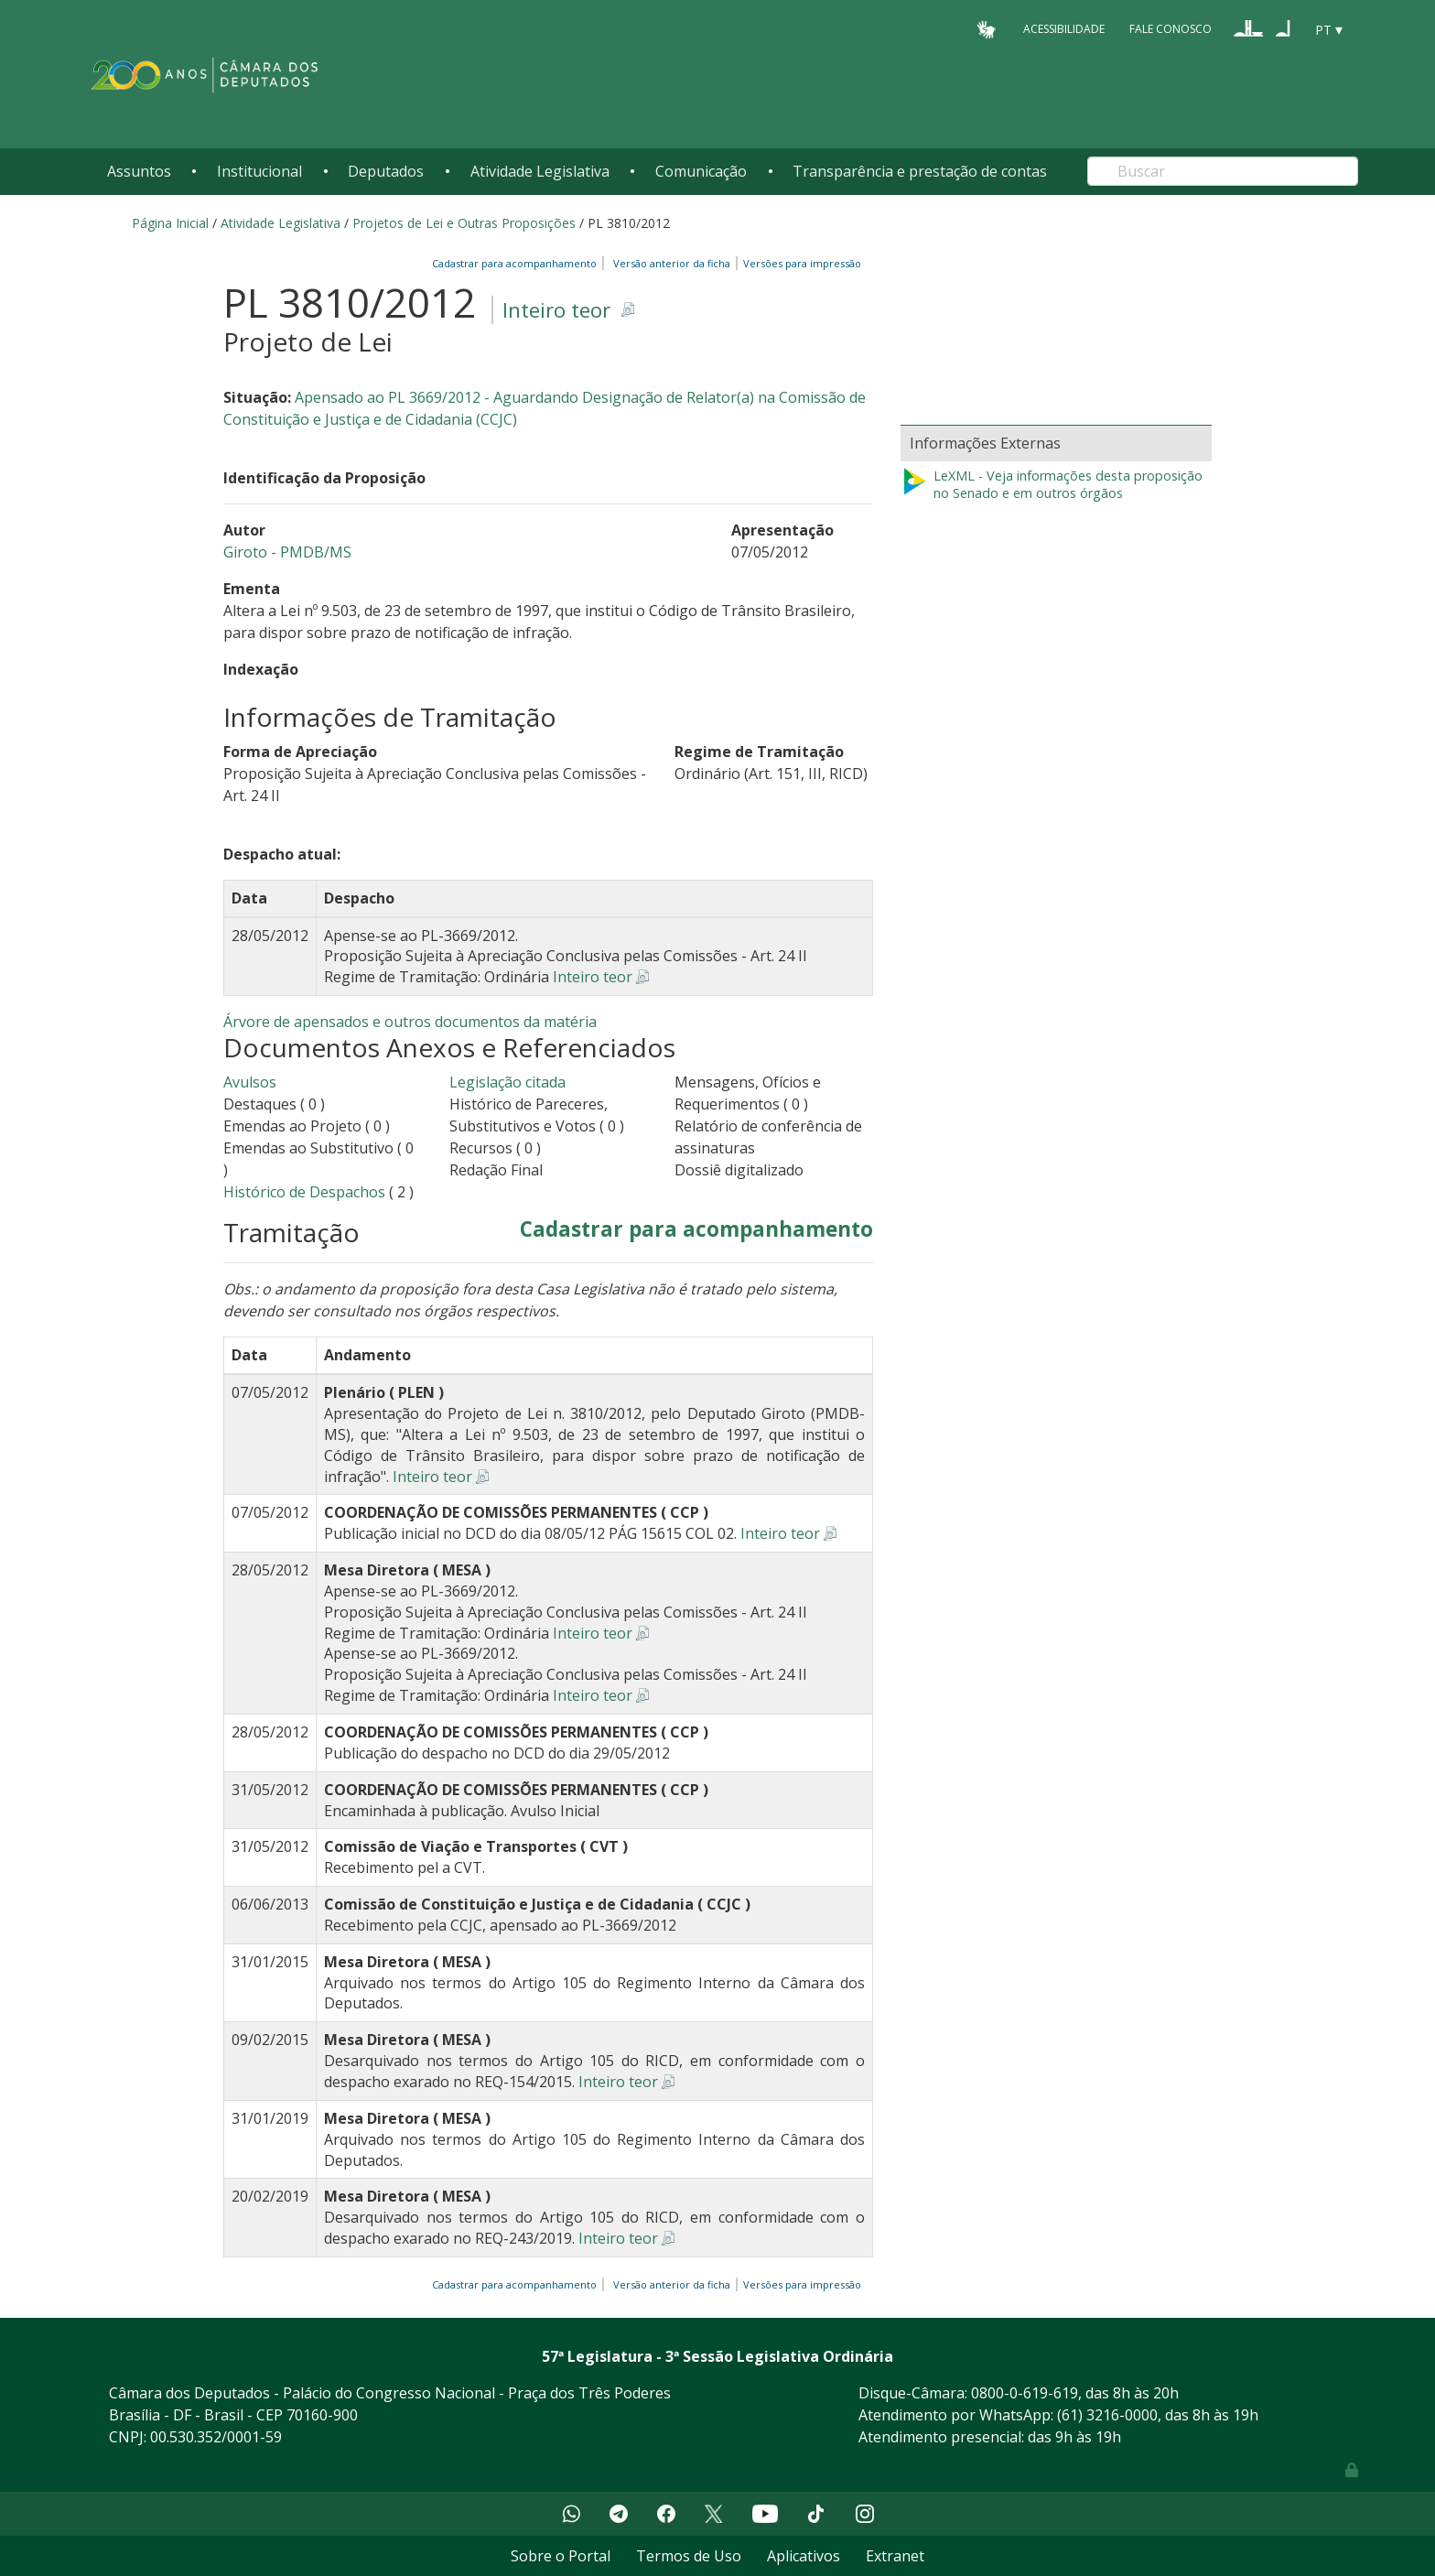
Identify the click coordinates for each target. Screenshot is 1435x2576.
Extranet (895, 2556)
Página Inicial (170, 223)
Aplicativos (803, 2556)
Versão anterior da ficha (672, 263)
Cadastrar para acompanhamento (517, 263)
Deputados (386, 171)
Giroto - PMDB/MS (287, 552)
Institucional (259, 171)
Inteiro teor (556, 310)
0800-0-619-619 (1024, 2393)
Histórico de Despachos (304, 1192)
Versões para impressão (799, 263)
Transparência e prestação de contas (920, 171)
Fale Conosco (1170, 29)
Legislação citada (507, 1082)
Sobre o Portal (560, 2556)
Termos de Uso (688, 2556)
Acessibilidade (1064, 29)
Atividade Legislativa (540, 171)
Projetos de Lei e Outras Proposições (464, 223)
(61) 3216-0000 (1107, 2415)
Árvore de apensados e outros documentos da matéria (410, 1022)
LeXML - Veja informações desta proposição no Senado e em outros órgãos (1052, 485)
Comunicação (701, 171)
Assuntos (139, 171)
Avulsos (249, 1082)
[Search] (1222, 171)
